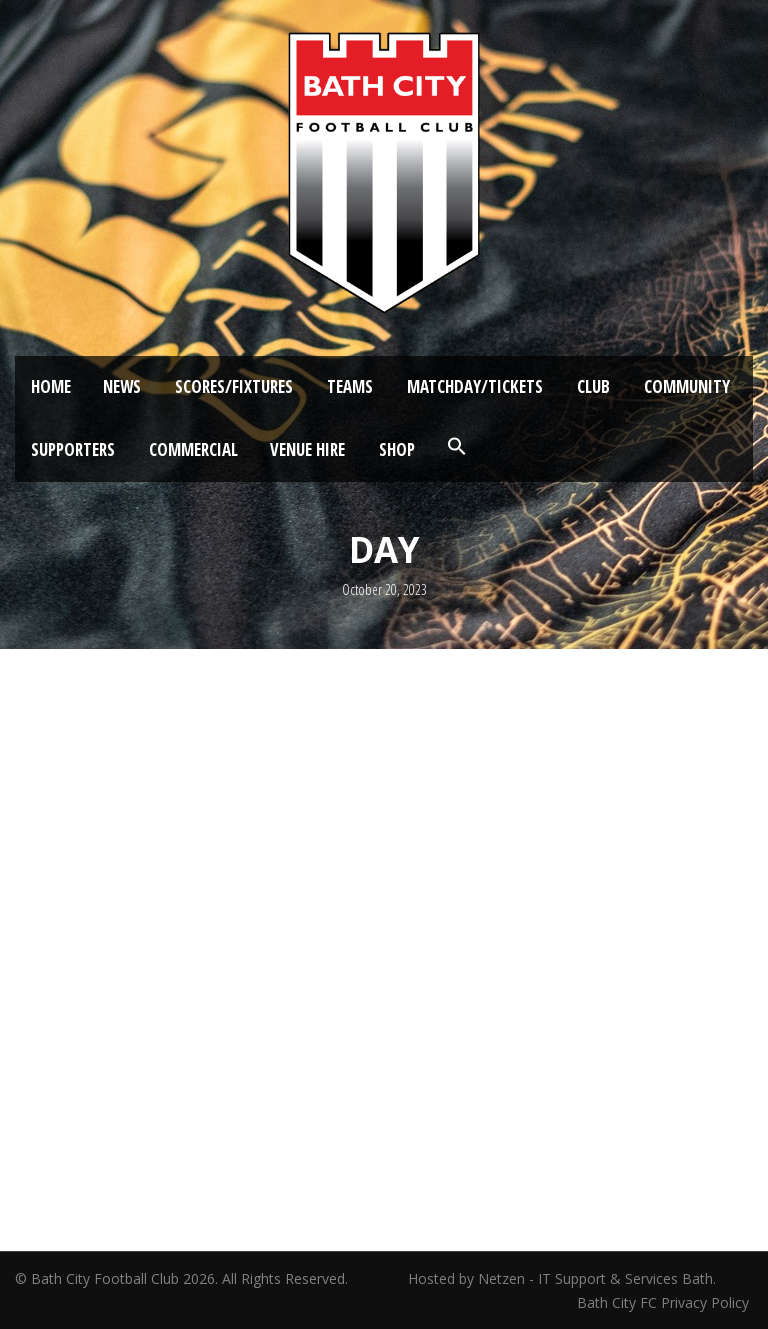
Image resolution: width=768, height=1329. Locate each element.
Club (593, 386)
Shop (397, 449)
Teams (350, 386)
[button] (457, 447)
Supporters (73, 449)
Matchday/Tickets (475, 386)
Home (51, 386)
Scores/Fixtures (234, 386)
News (122, 386)
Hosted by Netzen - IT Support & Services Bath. (562, 1278)
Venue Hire (307, 449)
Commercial (193, 449)
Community (687, 386)
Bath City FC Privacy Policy (665, 1302)
